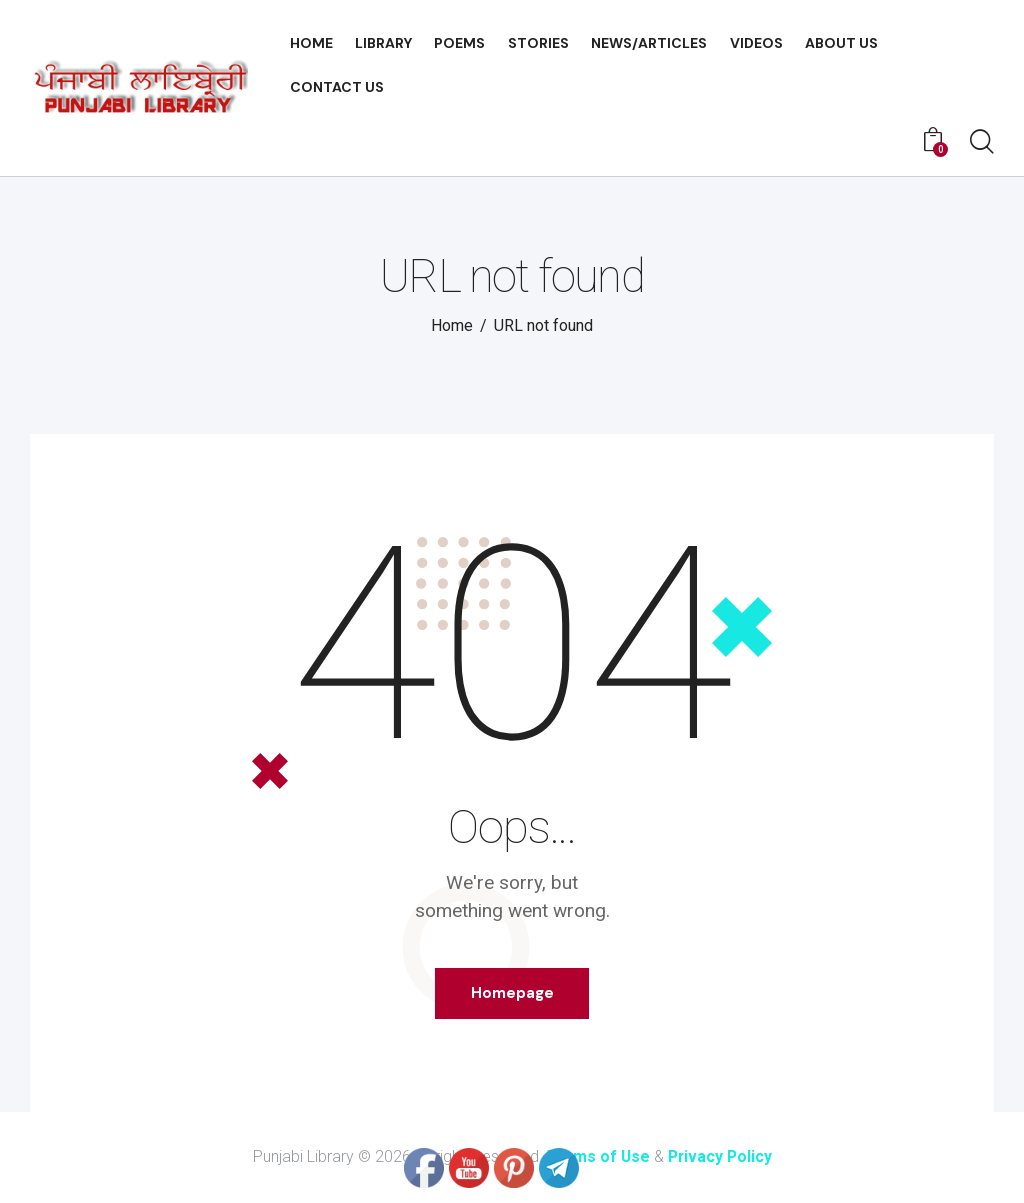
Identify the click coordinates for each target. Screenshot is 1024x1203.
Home (452, 325)
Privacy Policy (720, 1157)
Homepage (512, 993)
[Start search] (982, 143)
